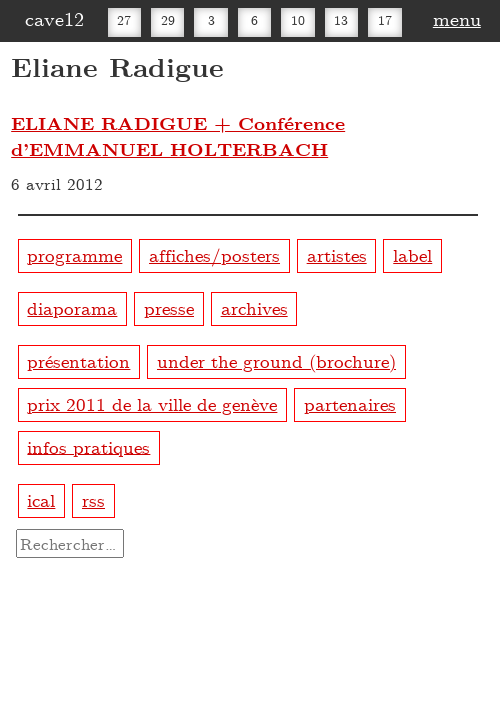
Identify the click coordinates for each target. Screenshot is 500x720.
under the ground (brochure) (276, 360)
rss (93, 499)
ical (41, 499)
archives (254, 307)
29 (168, 20)
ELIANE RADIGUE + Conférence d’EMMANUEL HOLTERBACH (178, 136)
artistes (337, 254)
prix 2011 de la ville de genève (152, 403)
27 (124, 20)
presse (169, 307)
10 (298, 20)
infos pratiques (88, 445)
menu (457, 18)
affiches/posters (214, 254)
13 (341, 20)
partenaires (350, 403)
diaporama (72, 307)
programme (74, 254)
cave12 (54, 18)
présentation (78, 360)
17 (385, 20)
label (412, 254)
